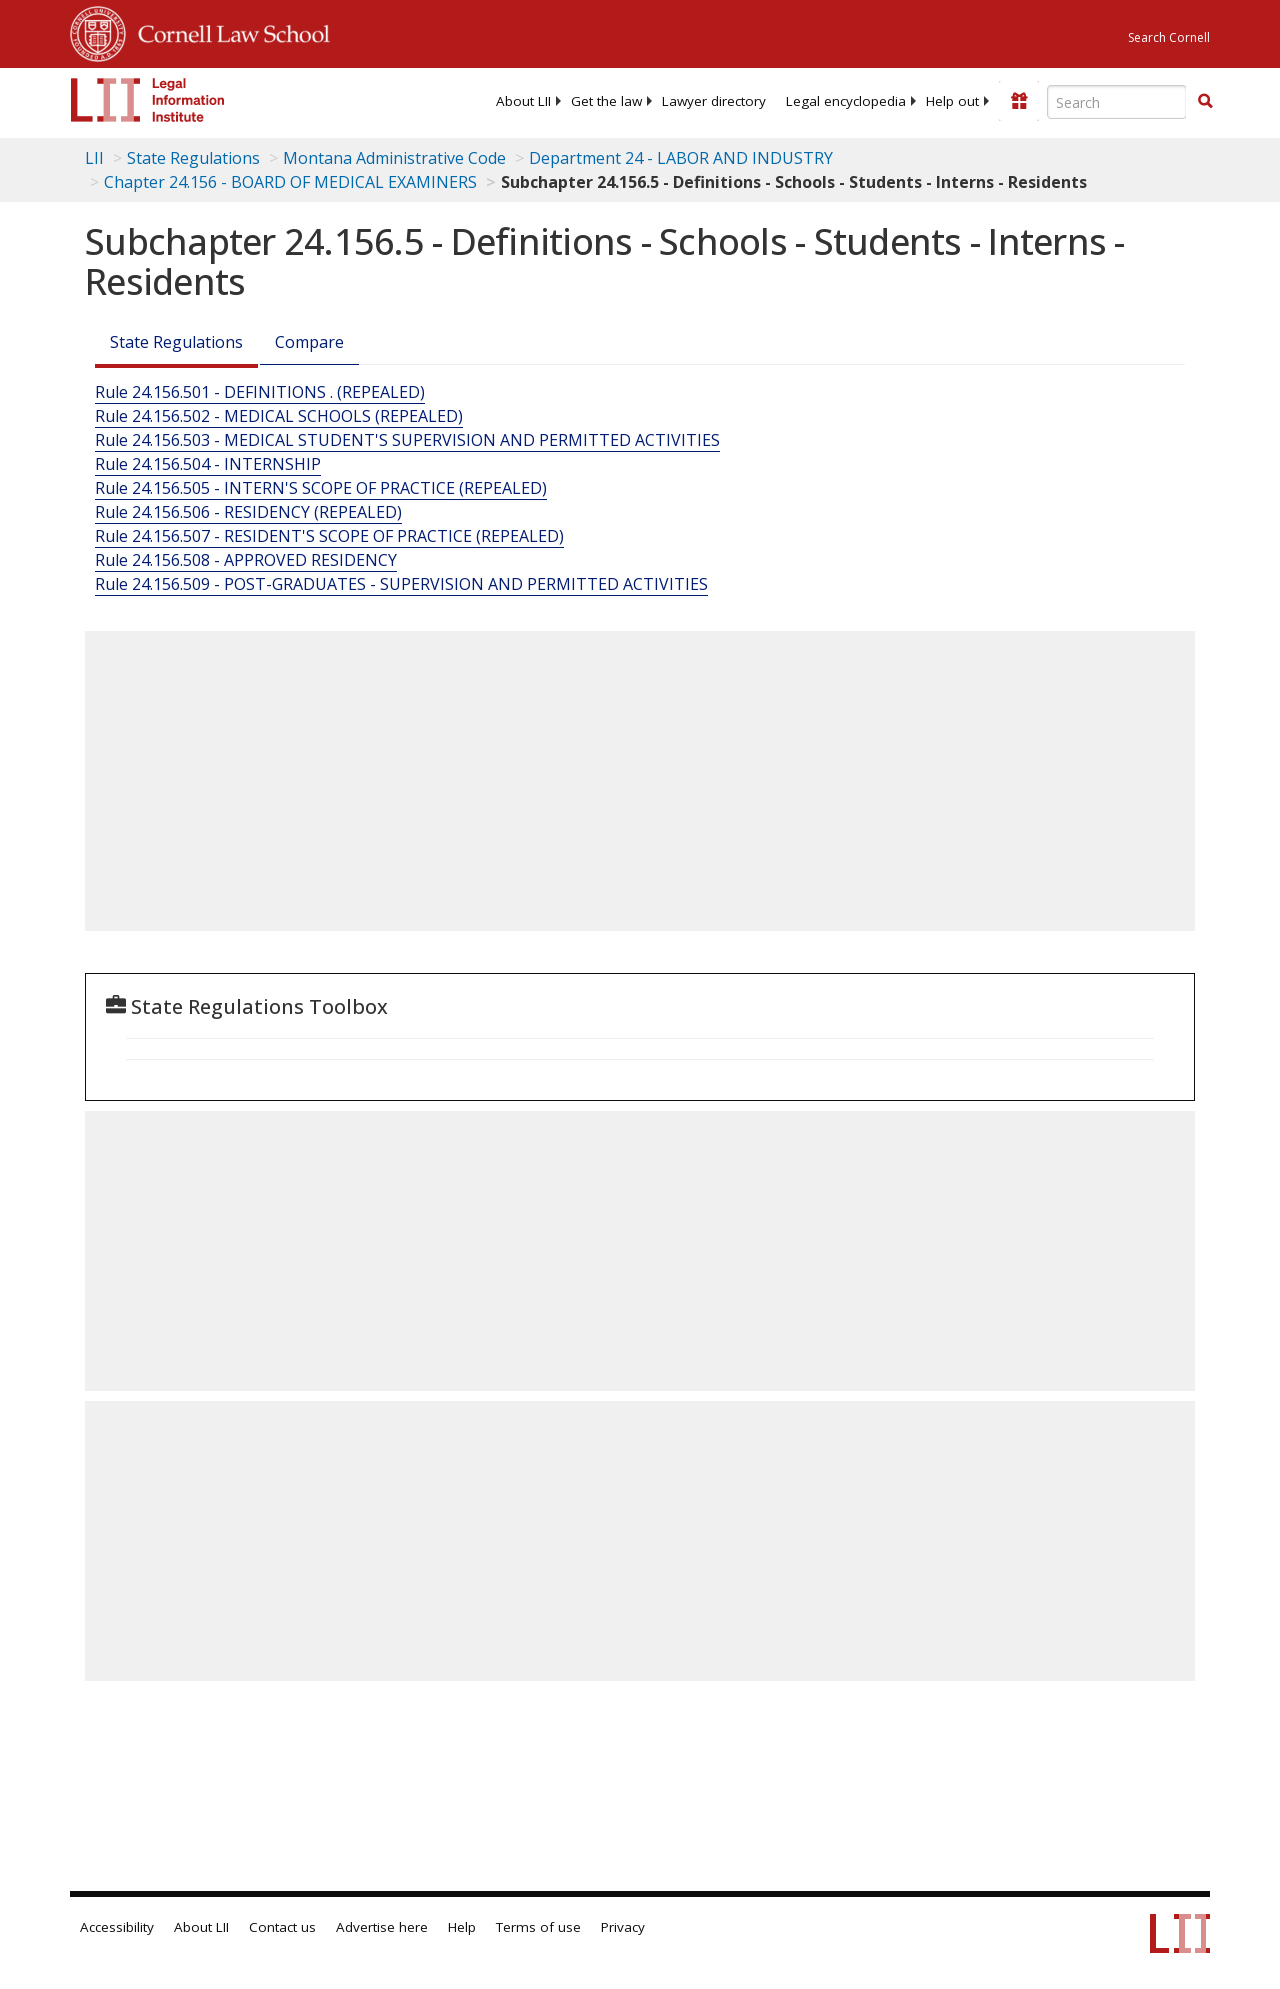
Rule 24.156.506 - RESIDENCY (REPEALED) (248, 512)
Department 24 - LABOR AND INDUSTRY (681, 158)
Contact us (282, 1927)
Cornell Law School (228, 31)
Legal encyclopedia (846, 101)
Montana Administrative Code (394, 158)
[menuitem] (523, 101)
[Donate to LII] (1019, 101)
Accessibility (117, 1927)
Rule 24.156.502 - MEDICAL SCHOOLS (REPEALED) (279, 416)
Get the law (606, 101)
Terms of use (538, 1927)
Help (462, 1927)
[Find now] (1205, 102)
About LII (523, 101)
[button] (1205, 101)
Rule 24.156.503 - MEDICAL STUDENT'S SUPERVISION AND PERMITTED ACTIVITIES (407, 440)
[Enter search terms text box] (1117, 102)
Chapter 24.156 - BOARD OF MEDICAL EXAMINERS (290, 182)
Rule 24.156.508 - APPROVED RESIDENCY (246, 560)
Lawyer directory (714, 101)
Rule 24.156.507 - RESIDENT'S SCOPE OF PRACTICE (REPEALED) (329, 536)
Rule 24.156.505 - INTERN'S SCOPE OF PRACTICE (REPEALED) (321, 488)
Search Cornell (1169, 37)
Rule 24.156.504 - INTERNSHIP (208, 464)
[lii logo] (148, 100)
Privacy (623, 1927)
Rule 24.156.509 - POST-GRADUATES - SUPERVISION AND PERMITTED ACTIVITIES (401, 584)
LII (94, 158)
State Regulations (193, 158)
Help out (952, 101)
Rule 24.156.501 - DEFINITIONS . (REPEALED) (260, 392)
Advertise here (382, 1927)
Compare (309, 342)
